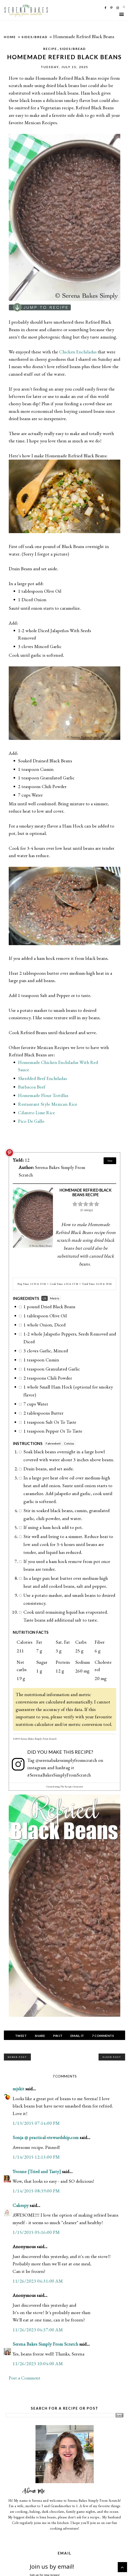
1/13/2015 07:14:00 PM (36, 2123)
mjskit (18, 2089)
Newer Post (17, 2057)
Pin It (57, 2035)
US (44, 1298)
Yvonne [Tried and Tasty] (37, 2171)
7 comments (104, 2035)
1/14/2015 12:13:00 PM (36, 2157)
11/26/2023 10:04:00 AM (38, 2364)
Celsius (69, 1443)
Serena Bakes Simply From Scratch (45, 2344)
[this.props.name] (105, 8)
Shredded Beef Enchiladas (42, 1078)
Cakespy (21, 2205)
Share (39, 2035)
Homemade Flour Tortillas (43, 1095)
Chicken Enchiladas (78, 352)
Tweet (19, 2035)
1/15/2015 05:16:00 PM (36, 2232)
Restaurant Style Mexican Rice (47, 1104)
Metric (55, 1298)
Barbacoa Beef (31, 1087)
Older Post (111, 2057)
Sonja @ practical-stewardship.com (46, 2137)
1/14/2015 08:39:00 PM (36, 2191)
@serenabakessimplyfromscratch (66, 1760)
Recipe (50, 48)
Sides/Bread (35, 37)
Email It (78, 2035)
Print (109, 1160)
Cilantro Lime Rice (36, 1113)
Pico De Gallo (31, 1121)
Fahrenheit (53, 1443)
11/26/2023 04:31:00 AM (38, 2281)
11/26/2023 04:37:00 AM (38, 2330)
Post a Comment (24, 2378)
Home (10, 37)
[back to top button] (122, 2567)
